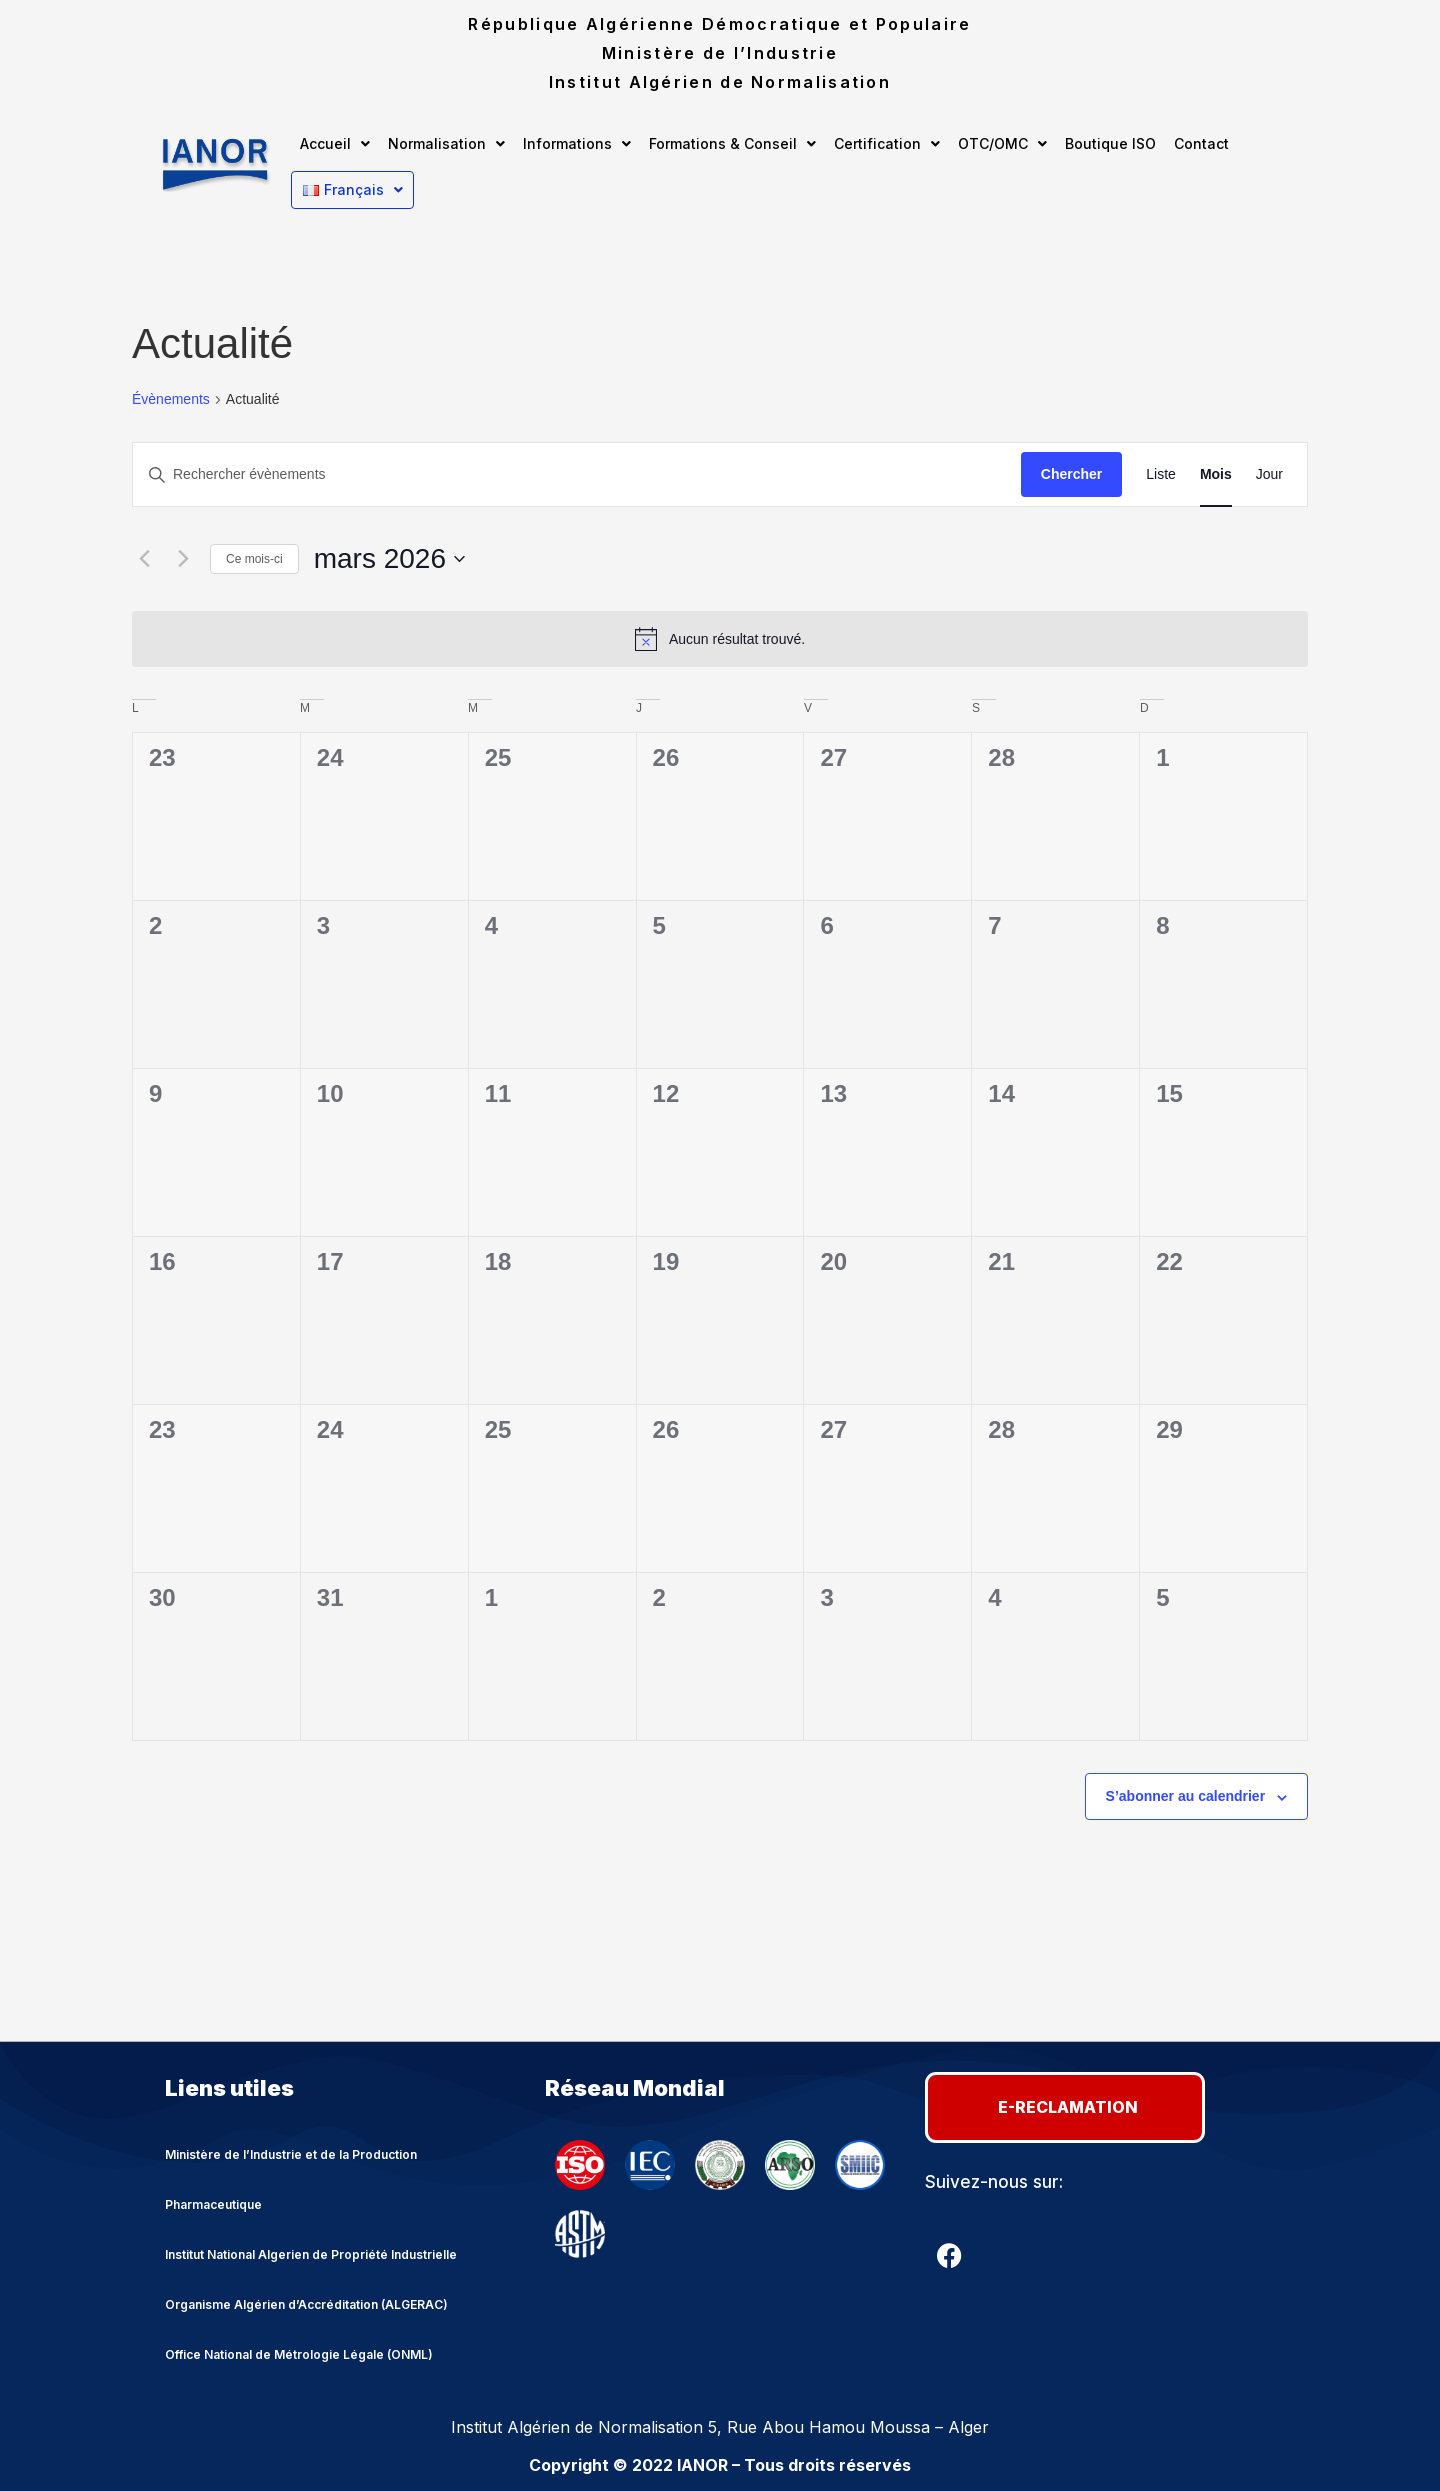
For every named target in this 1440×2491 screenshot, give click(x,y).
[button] (335, 144)
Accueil (335, 143)
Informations (577, 143)
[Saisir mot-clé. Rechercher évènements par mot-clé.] (577, 474)
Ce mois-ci (254, 559)
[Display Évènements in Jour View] (1269, 474)
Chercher (1071, 474)
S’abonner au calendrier (1186, 1796)
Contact (1201, 143)
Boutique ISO (1110, 143)
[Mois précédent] (144, 559)
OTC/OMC (1002, 143)
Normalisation (446, 143)
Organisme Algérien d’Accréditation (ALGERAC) (306, 2303)
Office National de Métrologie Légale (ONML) (299, 2353)
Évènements (171, 399)
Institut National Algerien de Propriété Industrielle (311, 2253)
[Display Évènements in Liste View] (1161, 474)
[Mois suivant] (183, 559)
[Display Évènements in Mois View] (1216, 474)
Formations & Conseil (732, 143)
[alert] (720, 639)
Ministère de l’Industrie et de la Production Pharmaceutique (291, 2178)
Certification (887, 143)
